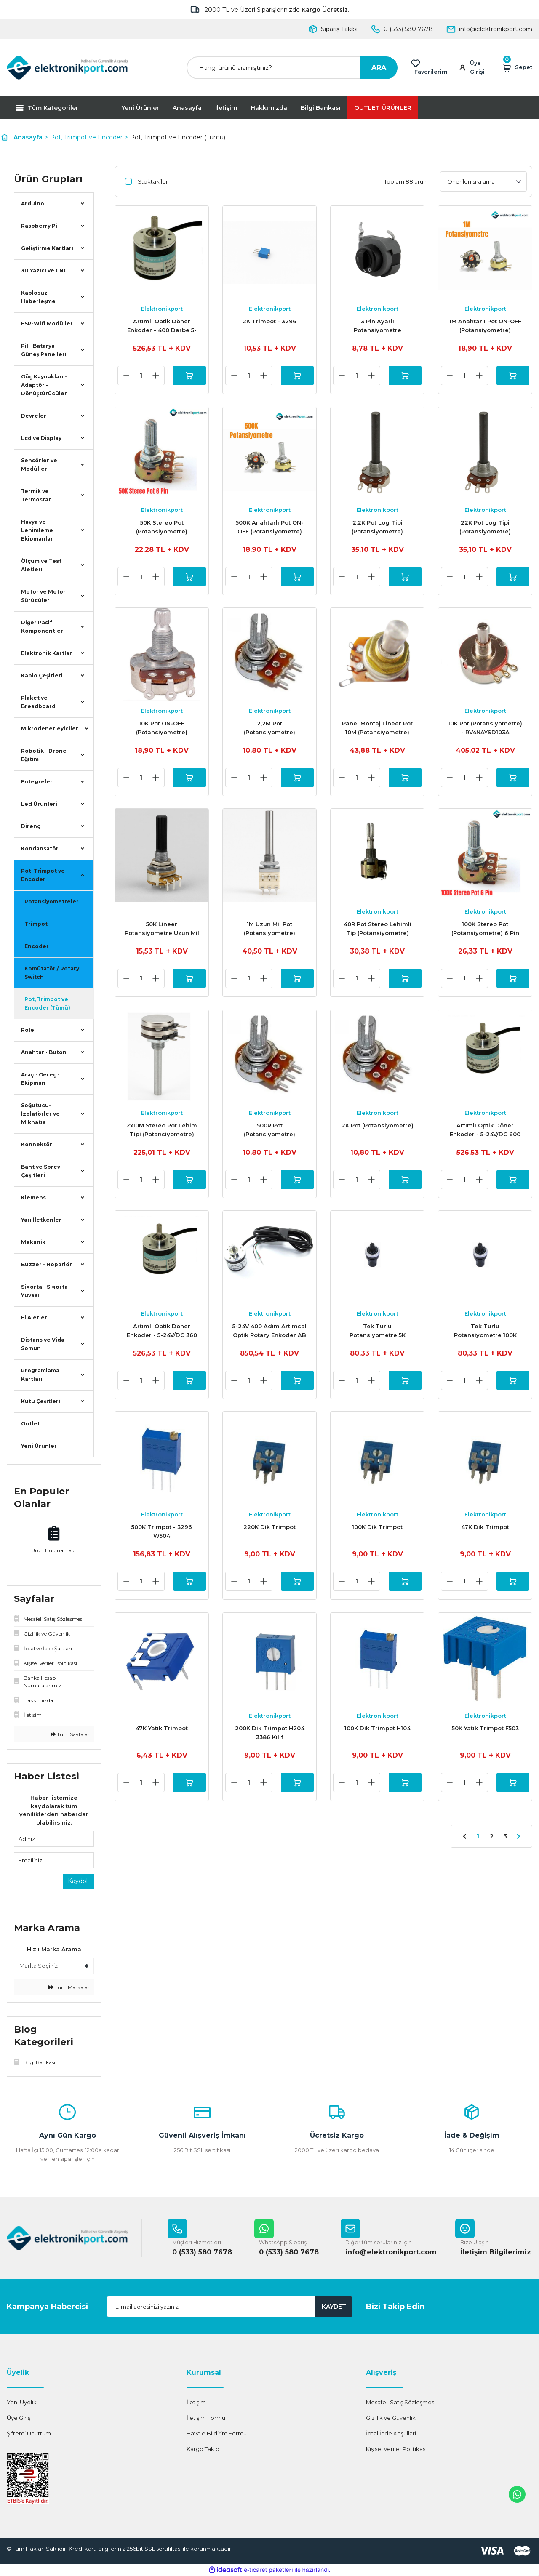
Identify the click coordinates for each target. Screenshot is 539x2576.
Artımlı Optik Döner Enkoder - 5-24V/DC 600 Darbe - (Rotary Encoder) (485, 1134)
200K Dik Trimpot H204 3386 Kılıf (269, 1740)
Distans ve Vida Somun (42, 1344)
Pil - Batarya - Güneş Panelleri (44, 350)
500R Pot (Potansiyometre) (269, 1134)
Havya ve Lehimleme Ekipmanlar (37, 530)
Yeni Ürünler (140, 108)
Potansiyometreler (51, 901)
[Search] (292, 67)
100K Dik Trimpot (377, 1533)
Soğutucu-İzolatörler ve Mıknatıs (40, 1113)
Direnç (30, 826)
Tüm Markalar (69, 1987)
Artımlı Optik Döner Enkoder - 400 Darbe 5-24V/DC (162, 326)
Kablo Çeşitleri (42, 675)
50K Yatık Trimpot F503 (485, 1735)
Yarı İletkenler (41, 1220)
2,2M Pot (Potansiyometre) (269, 730)
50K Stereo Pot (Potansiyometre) (161, 527)
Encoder (36, 946)
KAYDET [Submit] (334, 2306)
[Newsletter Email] (229, 2306)
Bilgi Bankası (321, 108)
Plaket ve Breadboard (38, 702)
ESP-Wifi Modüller (47, 323)
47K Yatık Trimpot (162, 1735)
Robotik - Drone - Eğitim (45, 755)
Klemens (33, 1197)
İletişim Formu (206, 2417)
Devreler (33, 416)
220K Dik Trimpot (269, 1533)
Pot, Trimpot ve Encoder (43, 875)
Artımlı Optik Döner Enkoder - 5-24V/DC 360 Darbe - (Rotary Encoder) (162, 1336)
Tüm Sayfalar (70, 1734)
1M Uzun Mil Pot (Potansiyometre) (269, 932)
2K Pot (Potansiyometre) (378, 1129)
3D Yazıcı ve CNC (44, 270)
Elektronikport (162, 308)
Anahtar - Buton (44, 1052)
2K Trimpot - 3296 (269, 321)
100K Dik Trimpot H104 (377, 1735)
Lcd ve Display (41, 438)
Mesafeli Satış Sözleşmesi (400, 2402)
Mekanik (33, 1242)
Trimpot (36, 924)
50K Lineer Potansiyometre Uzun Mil (162, 932)
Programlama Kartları (40, 1374)
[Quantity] (139, 375)
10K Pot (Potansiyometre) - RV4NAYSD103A (485, 730)
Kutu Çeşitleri (40, 1401)
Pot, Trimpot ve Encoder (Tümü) (177, 137)
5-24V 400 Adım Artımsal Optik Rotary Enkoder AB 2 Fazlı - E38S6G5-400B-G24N (269, 1336)
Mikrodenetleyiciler (49, 728)
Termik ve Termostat (36, 495)
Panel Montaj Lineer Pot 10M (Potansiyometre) (377, 730)
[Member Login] (476, 68)
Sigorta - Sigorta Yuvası (44, 1291)
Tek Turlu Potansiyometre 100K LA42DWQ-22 (485, 1336)
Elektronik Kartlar (46, 653)
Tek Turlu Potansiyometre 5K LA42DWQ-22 (378, 1336)
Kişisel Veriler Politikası (396, 2448)
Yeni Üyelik (22, 2402)
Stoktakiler (153, 181)
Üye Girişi (19, 2417)
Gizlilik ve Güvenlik (391, 2417)
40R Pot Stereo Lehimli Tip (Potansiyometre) (377, 932)
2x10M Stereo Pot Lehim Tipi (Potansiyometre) (161, 1134)
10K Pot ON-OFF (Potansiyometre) (161, 730)
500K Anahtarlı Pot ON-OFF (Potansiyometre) (270, 527)
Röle (27, 1030)
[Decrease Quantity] (125, 375)
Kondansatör (40, 848)
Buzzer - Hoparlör (46, 1264)
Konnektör (36, 1144)
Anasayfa (187, 108)
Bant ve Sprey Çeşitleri (40, 1171)
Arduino (32, 203)
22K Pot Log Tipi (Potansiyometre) (485, 527)
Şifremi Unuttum (29, 2433)
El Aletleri (35, 1317)
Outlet (30, 1423)
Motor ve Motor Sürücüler (43, 596)
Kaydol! (78, 1881)
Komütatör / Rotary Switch (51, 972)
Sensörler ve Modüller (39, 464)
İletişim (226, 108)
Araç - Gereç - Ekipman (40, 1078)
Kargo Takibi (204, 2448)
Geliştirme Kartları (47, 248)
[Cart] (517, 68)
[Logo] (67, 68)
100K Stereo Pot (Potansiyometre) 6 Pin (485, 932)
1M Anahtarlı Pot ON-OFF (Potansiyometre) (485, 325)
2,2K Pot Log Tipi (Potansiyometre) (377, 527)
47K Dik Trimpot (485, 1533)
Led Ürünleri (39, 804)
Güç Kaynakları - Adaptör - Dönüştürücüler (44, 385)
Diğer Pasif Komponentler (42, 626)
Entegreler (37, 781)
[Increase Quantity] (154, 375)
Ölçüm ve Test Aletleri (41, 565)
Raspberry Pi (39, 226)
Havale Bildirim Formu (217, 2433)
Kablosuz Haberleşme (38, 297)
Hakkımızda (269, 108)
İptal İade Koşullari (391, 2433)
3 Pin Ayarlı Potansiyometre (377, 325)
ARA (378, 68)
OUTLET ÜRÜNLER (382, 108)
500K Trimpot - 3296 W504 (161, 1538)
